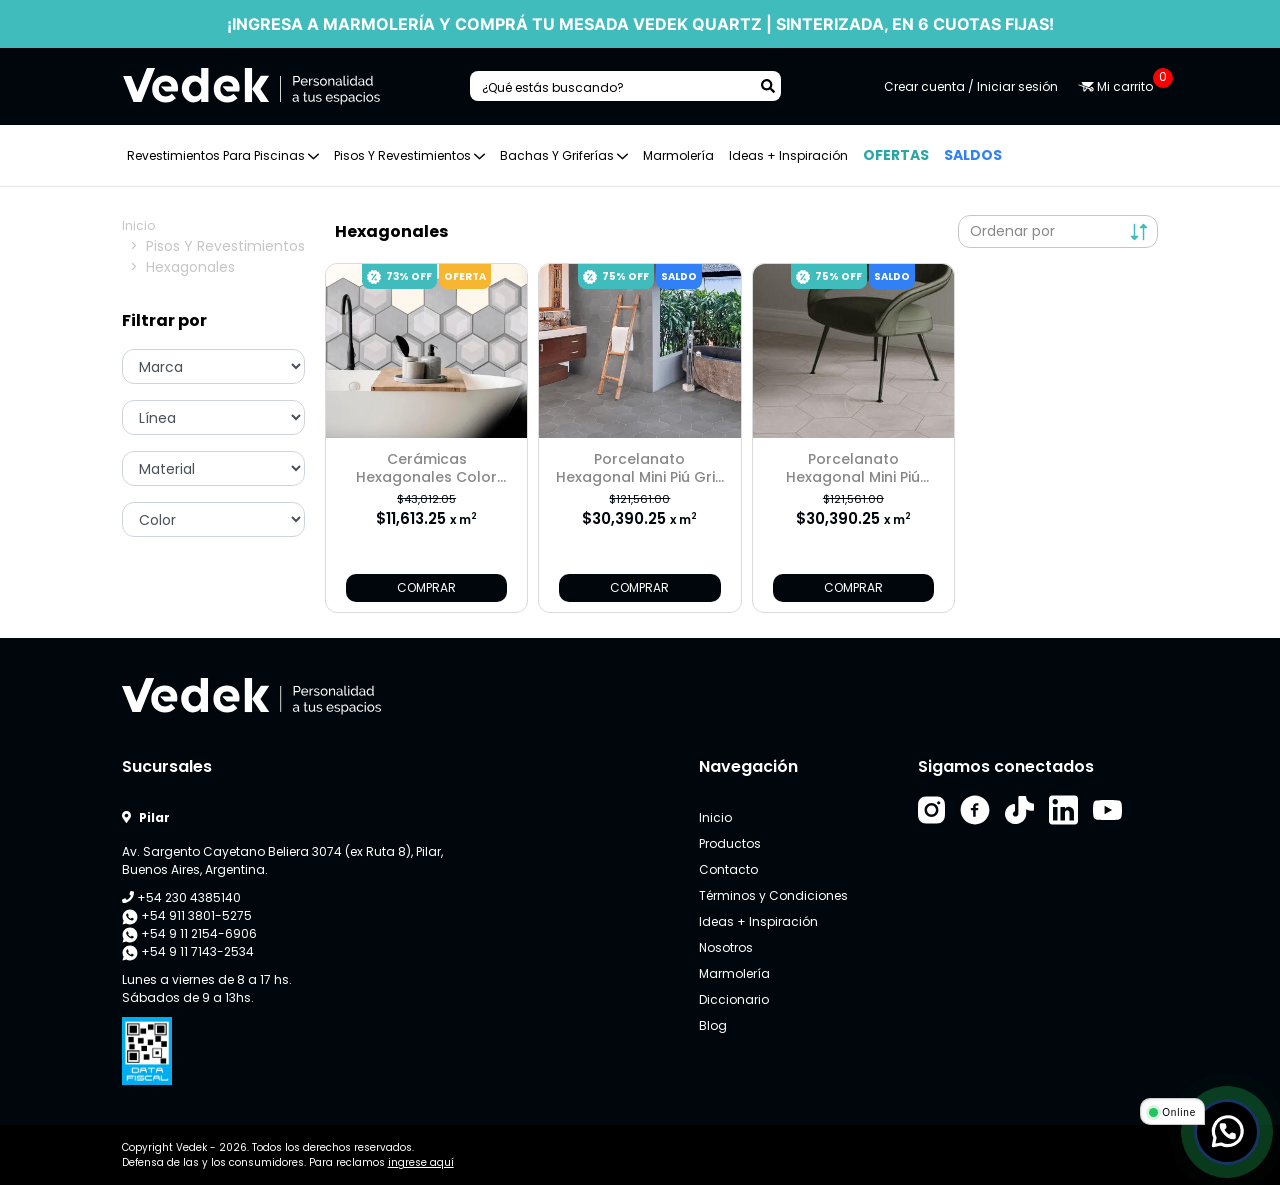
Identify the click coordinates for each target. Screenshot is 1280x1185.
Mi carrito (1118, 86)
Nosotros (726, 947)
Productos (730, 843)
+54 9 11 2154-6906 (189, 934)
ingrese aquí (421, 1162)
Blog (713, 1025)
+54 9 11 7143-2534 (188, 952)
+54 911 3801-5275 (187, 916)
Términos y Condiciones (773, 895)
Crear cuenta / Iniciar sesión (971, 86)
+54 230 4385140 (181, 897)
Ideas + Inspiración (788, 155)
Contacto (728, 869)
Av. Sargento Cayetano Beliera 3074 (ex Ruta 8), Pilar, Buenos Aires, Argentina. (282, 860)
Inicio (138, 225)
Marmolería (678, 155)
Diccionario (734, 999)
